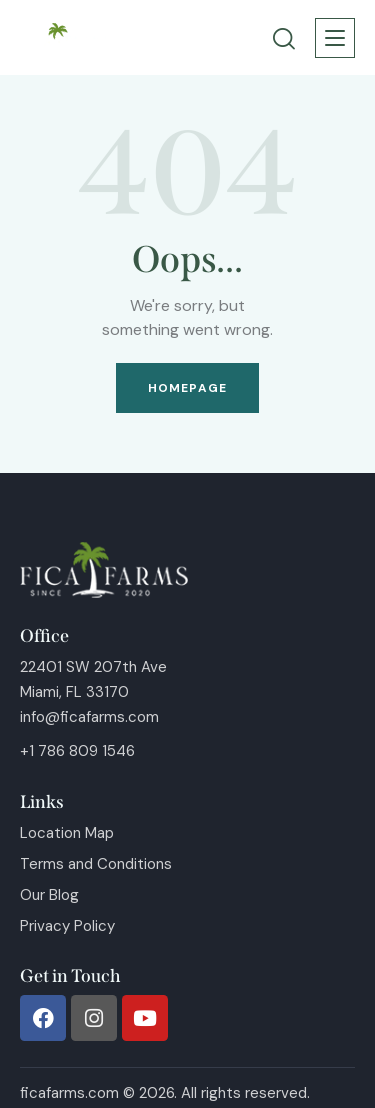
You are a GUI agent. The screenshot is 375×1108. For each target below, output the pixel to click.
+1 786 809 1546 (77, 751)
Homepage (187, 388)
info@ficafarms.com (89, 717)
